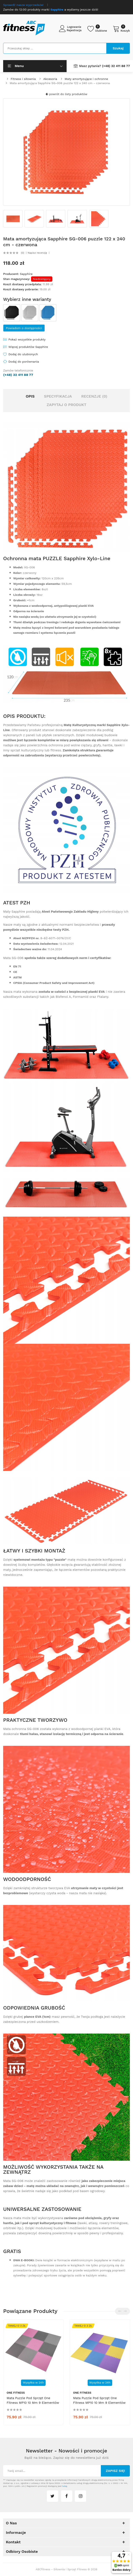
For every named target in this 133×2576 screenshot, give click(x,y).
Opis (30, 396)
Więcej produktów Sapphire (28, 346)
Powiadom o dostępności (24, 328)
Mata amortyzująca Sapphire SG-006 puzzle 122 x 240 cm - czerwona (60, 83)
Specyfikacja (58, 396)
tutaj (64, 2486)
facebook (66, 2496)
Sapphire (26, 274)
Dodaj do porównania (23, 361)
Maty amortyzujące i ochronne (86, 79)
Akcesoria (50, 79)
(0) (22, 253)
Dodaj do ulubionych (23, 354)
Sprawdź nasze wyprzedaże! (23, 5)
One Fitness (16, 2392)
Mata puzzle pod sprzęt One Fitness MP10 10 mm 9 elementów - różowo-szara (33, 2402)
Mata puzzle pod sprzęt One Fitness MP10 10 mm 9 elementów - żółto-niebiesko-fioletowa (99, 2402)
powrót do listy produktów (66, 94)
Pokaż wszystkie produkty (27, 339)
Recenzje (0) (94, 396)
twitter (52, 2496)
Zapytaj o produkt (66, 404)
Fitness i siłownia (23, 79)
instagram (80, 2496)
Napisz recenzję (37, 253)
